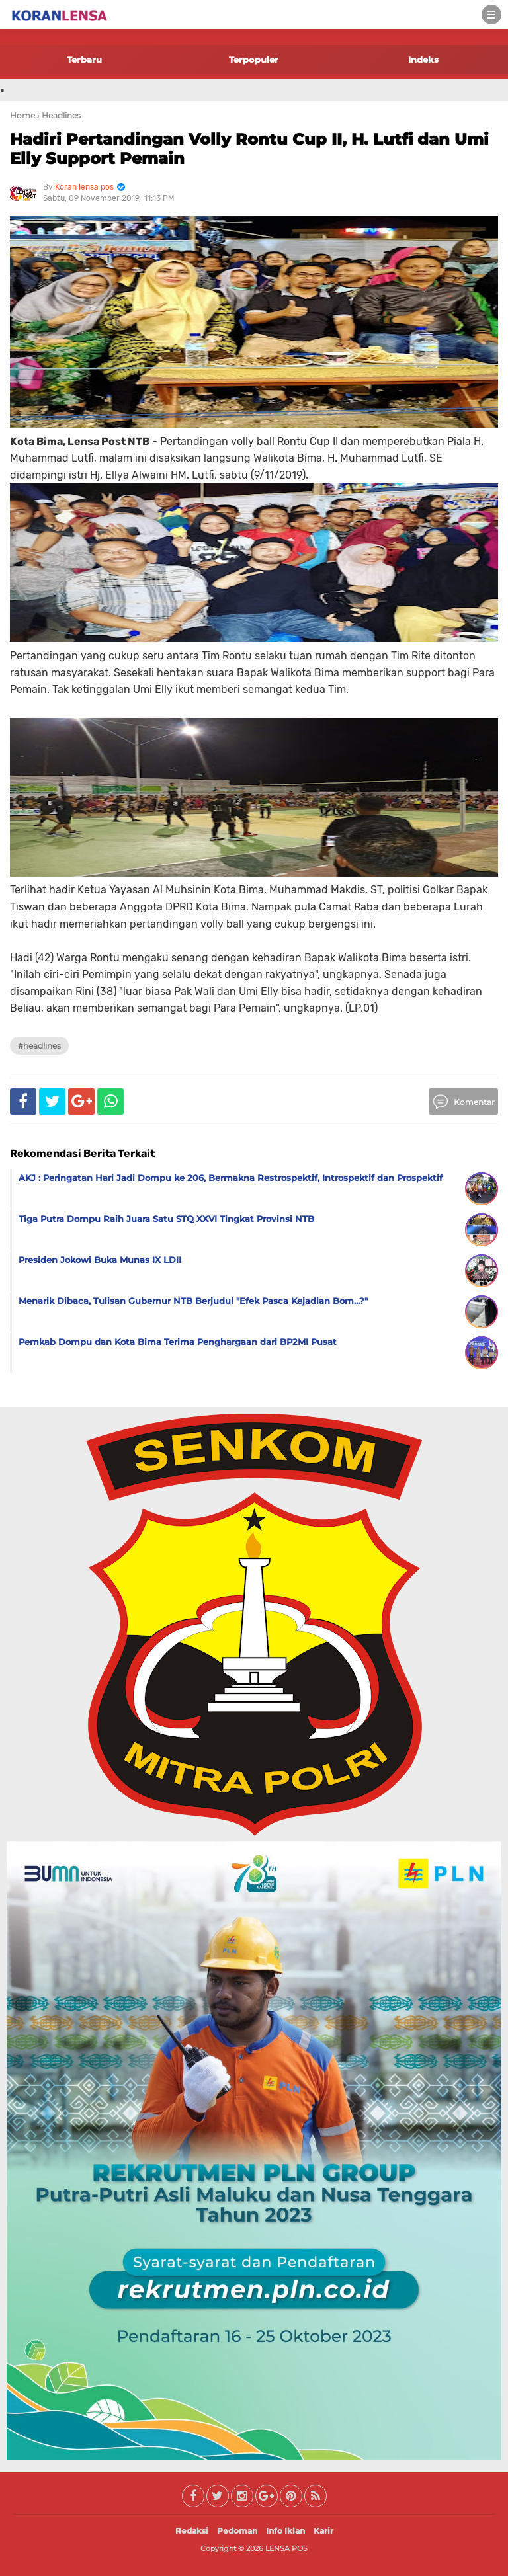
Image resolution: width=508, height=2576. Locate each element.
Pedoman (237, 2531)
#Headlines (39, 1046)
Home (22, 115)
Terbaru (84, 59)
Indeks (423, 59)
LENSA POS (286, 2548)
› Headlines (59, 115)
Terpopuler (253, 59)
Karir (323, 2531)
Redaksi (191, 2531)
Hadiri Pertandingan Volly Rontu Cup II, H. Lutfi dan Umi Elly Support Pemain (249, 149)
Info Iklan (285, 2531)
